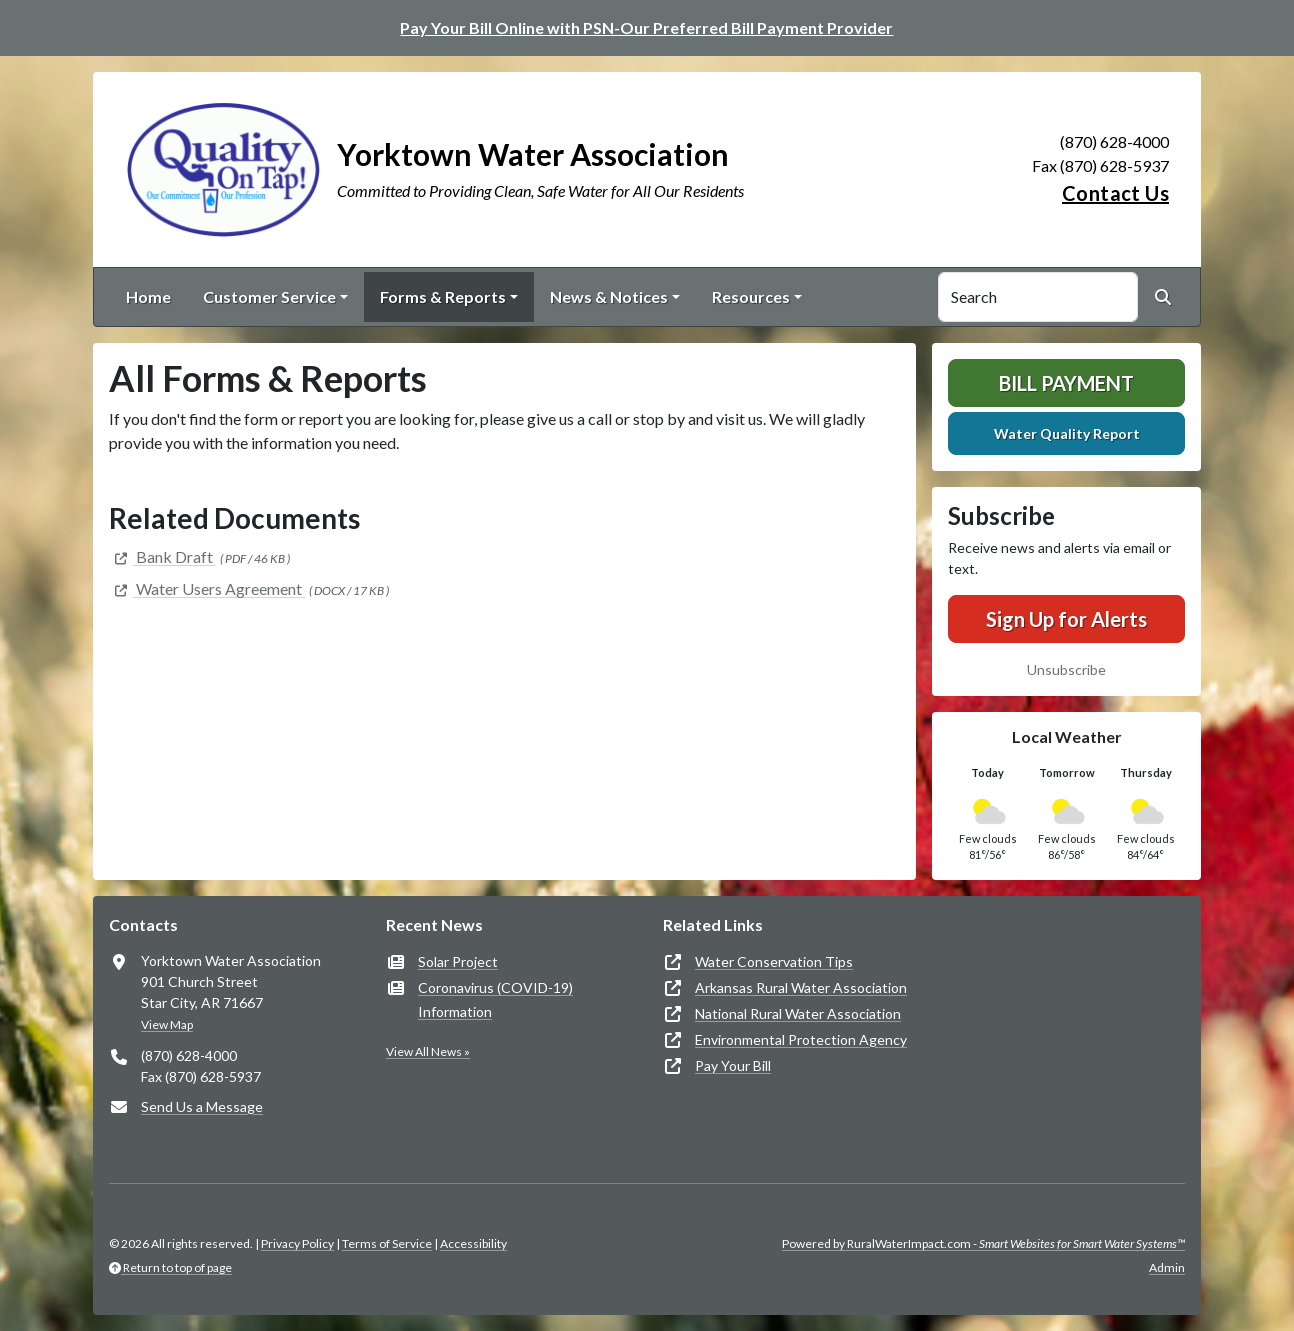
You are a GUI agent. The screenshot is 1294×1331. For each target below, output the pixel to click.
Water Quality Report (1067, 433)
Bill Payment (1066, 383)
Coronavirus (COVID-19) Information (495, 999)
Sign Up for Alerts (1066, 619)
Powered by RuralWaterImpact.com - (983, 1243)
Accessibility (473, 1243)
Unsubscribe (1066, 669)
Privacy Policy (297, 1243)
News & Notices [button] (609, 296)
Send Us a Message (202, 1106)
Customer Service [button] (269, 296)
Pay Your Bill (733, 1065)
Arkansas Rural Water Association (801, 987)
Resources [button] (751, 296)
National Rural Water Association (798, 1013)
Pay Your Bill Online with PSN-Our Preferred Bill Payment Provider (646, 27)
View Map (167, 1024)
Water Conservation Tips (774, 961)
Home (148, 296)
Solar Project (458, 961)
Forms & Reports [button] (443, 296)
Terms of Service (387, 1243)
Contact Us (1115, 193)
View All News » (428, 1051)
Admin (1167, 1267)
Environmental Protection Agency (801, 1039)
